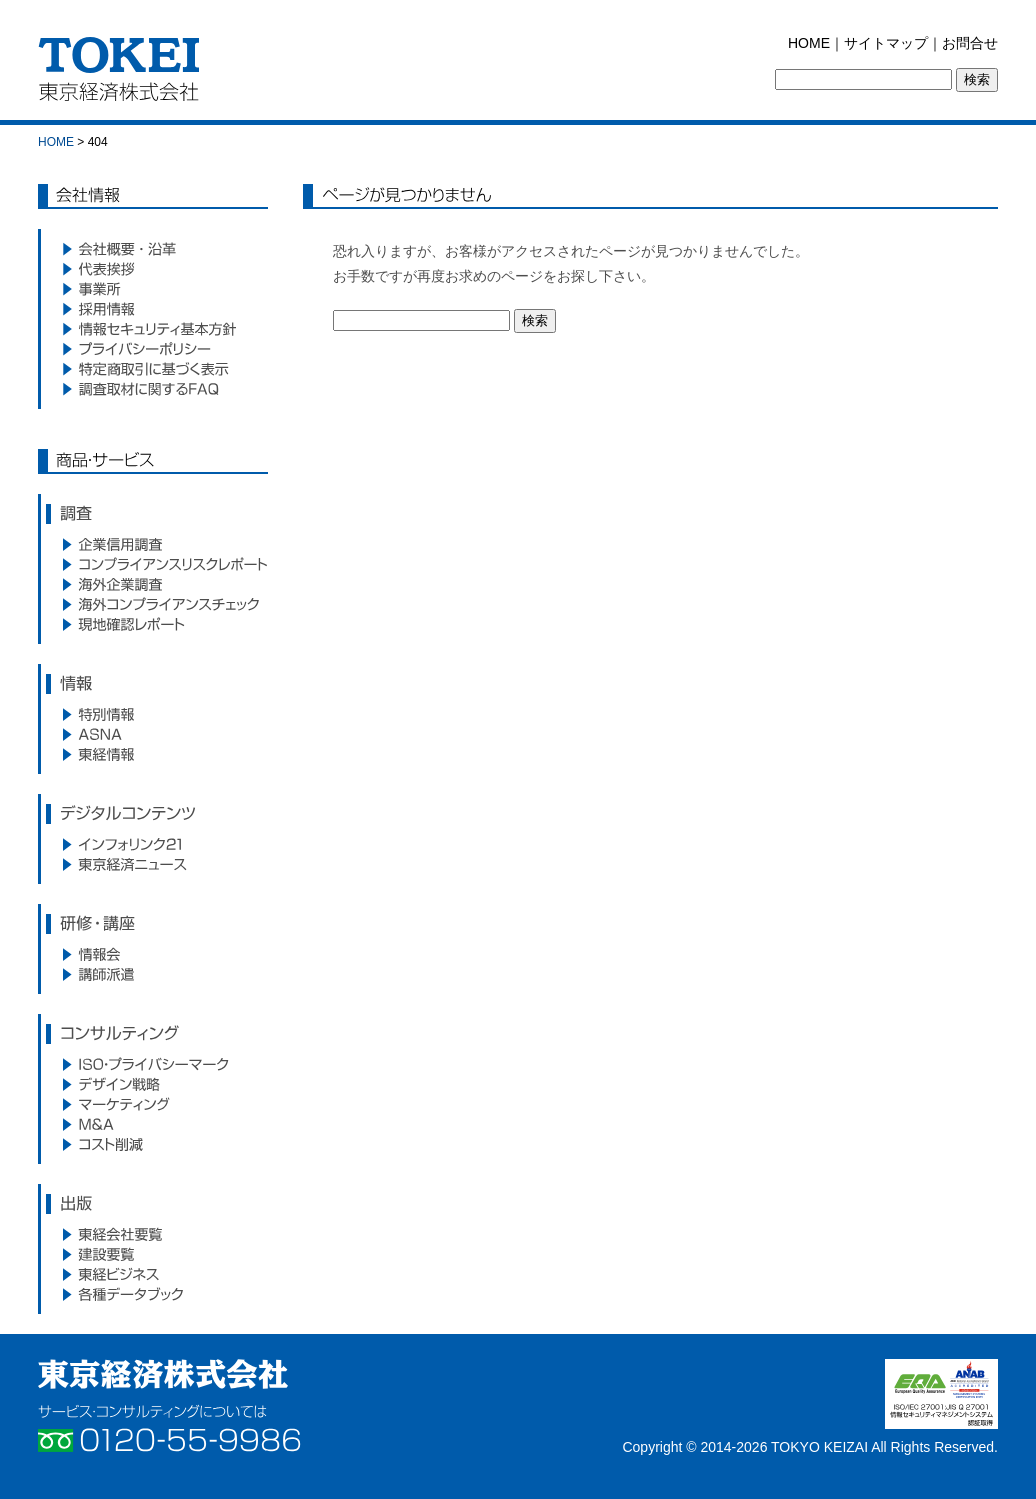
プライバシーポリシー (153, 349)
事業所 (153, 289)
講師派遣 (153, 974)
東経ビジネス (153, 1274)
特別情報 (153, 714)
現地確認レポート (153, 624)
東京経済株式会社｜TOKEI (124, 74)
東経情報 (153, 754)
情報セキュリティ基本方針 (153, 329)
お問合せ (970, 43)
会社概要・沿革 (153, 249)
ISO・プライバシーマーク (153, 1064)
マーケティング (153, 1104)
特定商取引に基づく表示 (153, 369)
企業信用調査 (153, 544)
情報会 (153, 954)
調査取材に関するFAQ (153, 389)
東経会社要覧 (153, 1234)
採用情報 (153, 309)
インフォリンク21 (153, 844)
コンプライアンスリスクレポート (153, 564)
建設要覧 (153, 1254)
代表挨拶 (153, 269)
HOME (809, 43)
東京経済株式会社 (163, 1374)
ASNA (153, 734)
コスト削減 (153, 1144)
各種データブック (153, 1294)
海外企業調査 (153, 584)
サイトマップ (886, 43)
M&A (153, 1124)
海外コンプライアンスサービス (153, 604)
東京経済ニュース (153, 864)
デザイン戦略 (153, 1084)
